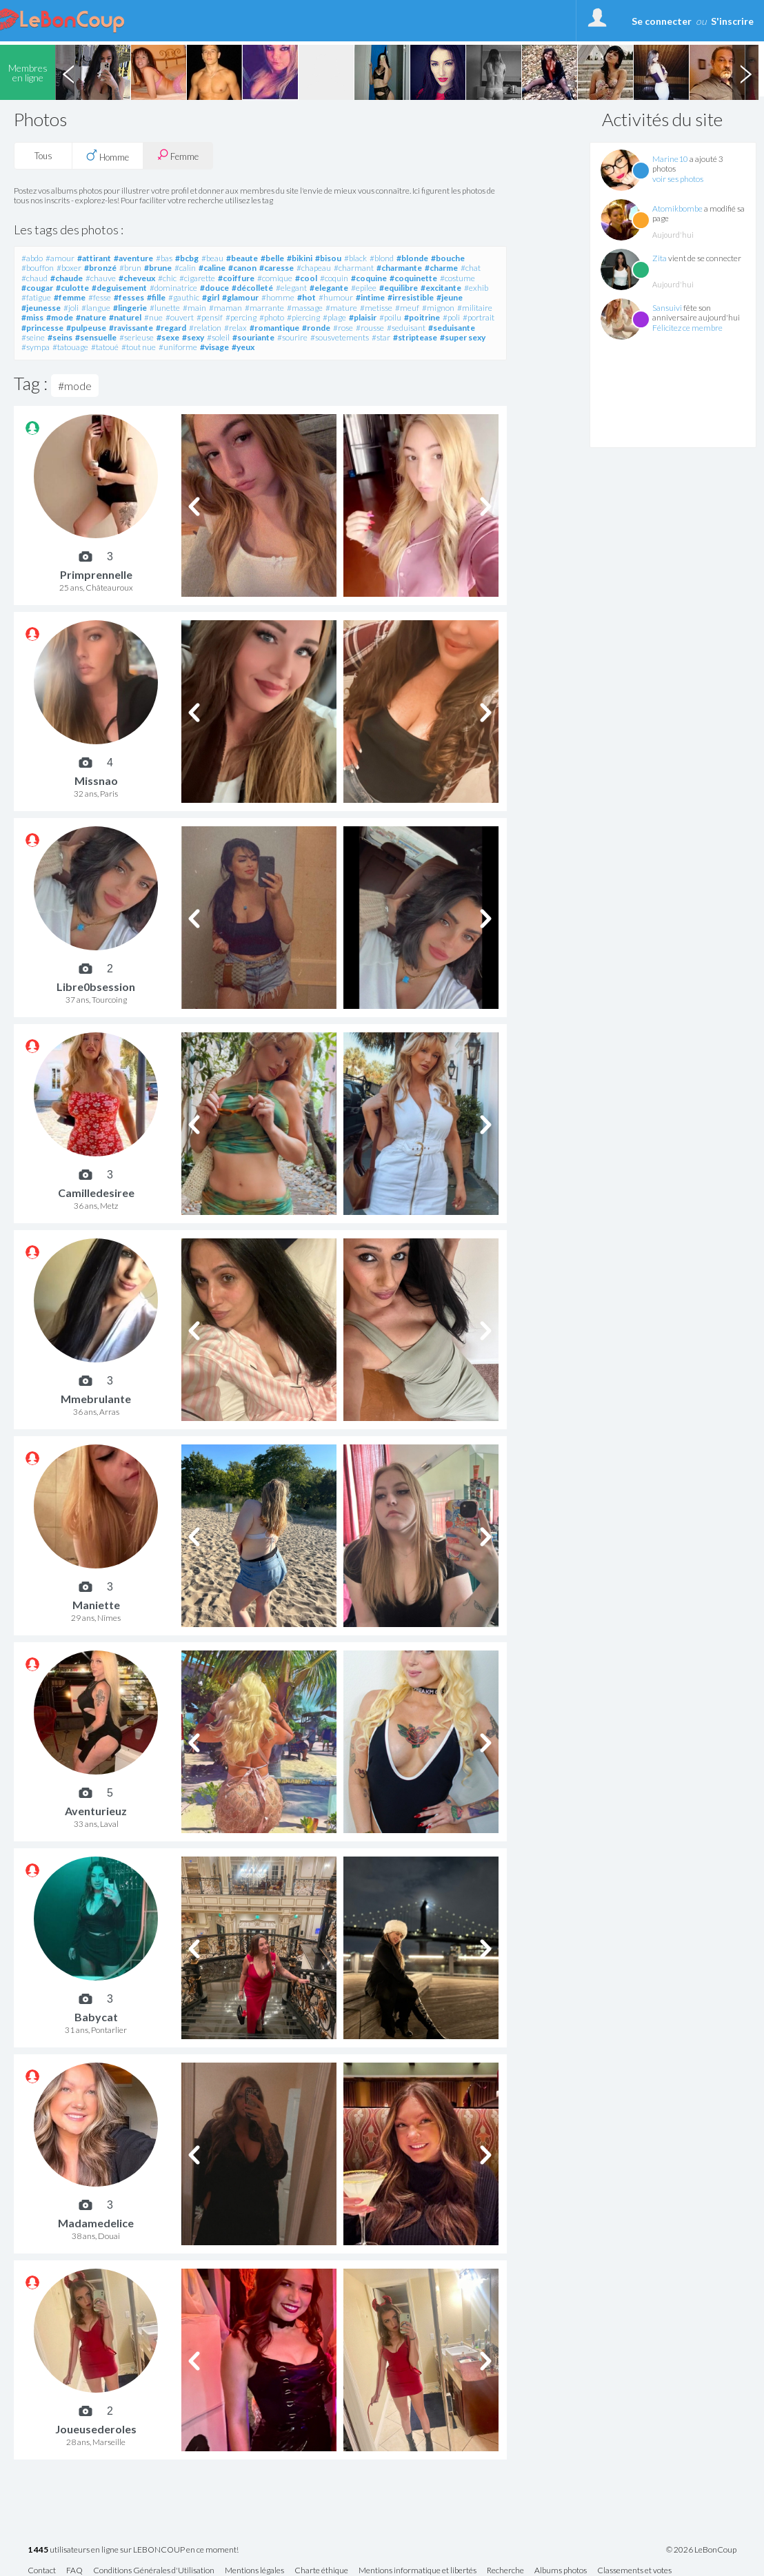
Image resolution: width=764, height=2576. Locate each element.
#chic (167, 278)
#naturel (125, 317)
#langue (95, 308)
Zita (659, 258)
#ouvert (179, 317)
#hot (306, 297)
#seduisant (406, 328)
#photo (271, 317)
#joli (71, 308)
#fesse (99, 297)
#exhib (476, 288)
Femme (178, 155)
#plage (334, 317)
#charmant (354, 268)
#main (194, 308)
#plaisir (362, 317)
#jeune (449, 297)
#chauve (101, 278)
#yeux (243, 347)
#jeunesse (41, 308)
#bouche (448, 258)
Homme (107, 156)
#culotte (72, 288)
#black (355, 258)
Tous (43, 155)
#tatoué (105, 347)
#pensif (210, 317)
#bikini (299, 258)
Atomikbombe (677, 208)
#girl (210, 297)
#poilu (390, 317)
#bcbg (187, 258)
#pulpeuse (86, 328)
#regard (171, 328)
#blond (382, 258)
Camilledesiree (96, 1192)
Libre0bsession (96, 986)
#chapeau (313, 268)
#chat (471, 268)
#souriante (253, 337)
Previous (68, 72)
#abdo (32, 258)
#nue (153, 317)
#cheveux (137, 278)
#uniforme (178, 347)
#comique (274, 278)
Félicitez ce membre (687, 328)
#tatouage (70, 347)
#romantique (274, 328)
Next (745, 72)
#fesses (129, 297)
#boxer (69, 268)
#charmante (399, 268)
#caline (212, 268)
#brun (130, 268)
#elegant (291, 288)
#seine (33, 337)
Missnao (96, 780)
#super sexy (462, 337)
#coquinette (413, 278)
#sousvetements (339, 337)
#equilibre (398, 288)
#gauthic (183, 297)
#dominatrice (173, 288)
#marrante (264, 308)
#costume (457, 278)
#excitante (441, 288)
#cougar (37, 288)
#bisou (328, 258)
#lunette (165, 308)
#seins (60, 337)
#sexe (168, 337)
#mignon (438, 308)
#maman (225, 308)
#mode (59, 317)
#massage (305, 308)
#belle (272, 258)
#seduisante (451, 328)
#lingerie (130, 308)
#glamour (240, 297)
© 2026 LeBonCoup (701, 2550)
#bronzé (100, 268)
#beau (212, 258)
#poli (451, 317)
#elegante (329, 288)
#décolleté (252, 288)
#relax (235, 328)
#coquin (334, 278)
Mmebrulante (96, 1398)
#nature (91, 317)
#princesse (42, 328)
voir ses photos (677, 179)
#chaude (66, 278)
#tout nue (138, 347)
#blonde (412, 258)
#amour (60, 258)
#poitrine (422, 317)
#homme (277, 297)
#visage (214, 347)
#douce (214, 288)
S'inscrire (732, 21)
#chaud (34, 278)
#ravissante (131, 328)
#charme (441, 268)
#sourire (292, 337)
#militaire (474, 308)
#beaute (242, 258)
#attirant (94, 258)
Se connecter (662, 21)
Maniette (96, 1604)
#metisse (376, 308)
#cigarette (197, 278)
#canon (242, 268)
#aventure (133, 258)
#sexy (193, 337)
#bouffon (37, 268)
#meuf (407, 308)
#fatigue (36, 297)
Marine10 (670, 159)
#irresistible (411, 297)
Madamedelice (96, 2222)
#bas (164, 258)
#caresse (276, 268)
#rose (343, 328)
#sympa (35, 347)
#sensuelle (96, 337)
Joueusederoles (96, 2428)
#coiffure (236, 278)
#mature (341, 308)
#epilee (363, 288)
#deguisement (119, 288)
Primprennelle (96, 574)
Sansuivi (667, 308)
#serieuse (136, 337)
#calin (185, 268)
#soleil (218, 337)
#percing (241, 317)
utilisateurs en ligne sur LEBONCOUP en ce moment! (133, 2550)
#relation (205, 328)
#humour (336, 297)
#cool (306, 278)
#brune (158, 268)
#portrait (478, 317)
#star (381, 337)
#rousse (370, 328)
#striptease (415, 337)
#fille (156, 297)
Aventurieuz (96, 1810)
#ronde (316, 328)
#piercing (303, 317)
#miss (32, 317)
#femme (70, 297)
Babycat (96, 2016)
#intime (370, 297)
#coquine (369, 278)
